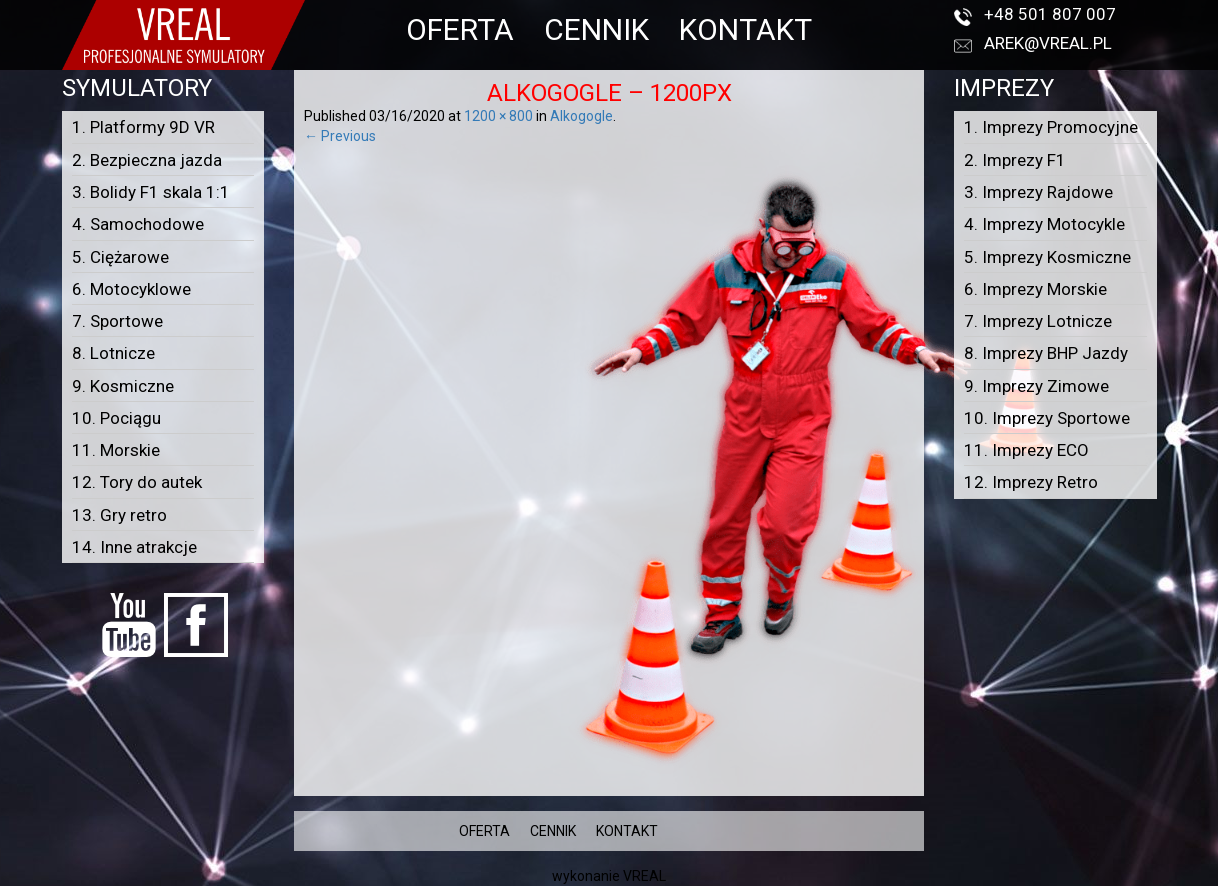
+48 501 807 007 (1050, 14)
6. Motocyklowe (131, 289)
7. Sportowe (117, 321)
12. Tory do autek (137, 482)
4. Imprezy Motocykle (1044, 224)
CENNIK (596, 29)
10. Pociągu (116, 418)
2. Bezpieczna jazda (147, 160)
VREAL (644, 876)
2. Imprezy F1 (1015, 160)
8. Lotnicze (113, 353)
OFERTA (460, 29)
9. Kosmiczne (123, 386)
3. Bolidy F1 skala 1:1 (151, 192)
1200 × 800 (498, 116)
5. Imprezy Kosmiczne (1047, 257)
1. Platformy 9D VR (143, 127)
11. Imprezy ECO (1026, 450)
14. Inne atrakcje (134, 547)
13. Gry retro (119, 515)
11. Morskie (116, 450)
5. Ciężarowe (120, 257)
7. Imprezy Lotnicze (1038, 321)
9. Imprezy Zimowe (1036, 386)
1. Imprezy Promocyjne (1051, 127)
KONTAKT (745, 29)
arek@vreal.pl (1048, 43)
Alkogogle (581, 116)
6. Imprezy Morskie (1035, 289)
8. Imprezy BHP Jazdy (1046, 353)
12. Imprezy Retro (1031, 482)
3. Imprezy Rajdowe (1038, 192)
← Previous (340, 136)
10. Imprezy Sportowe (1047, 418)
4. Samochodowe (138, 224)
